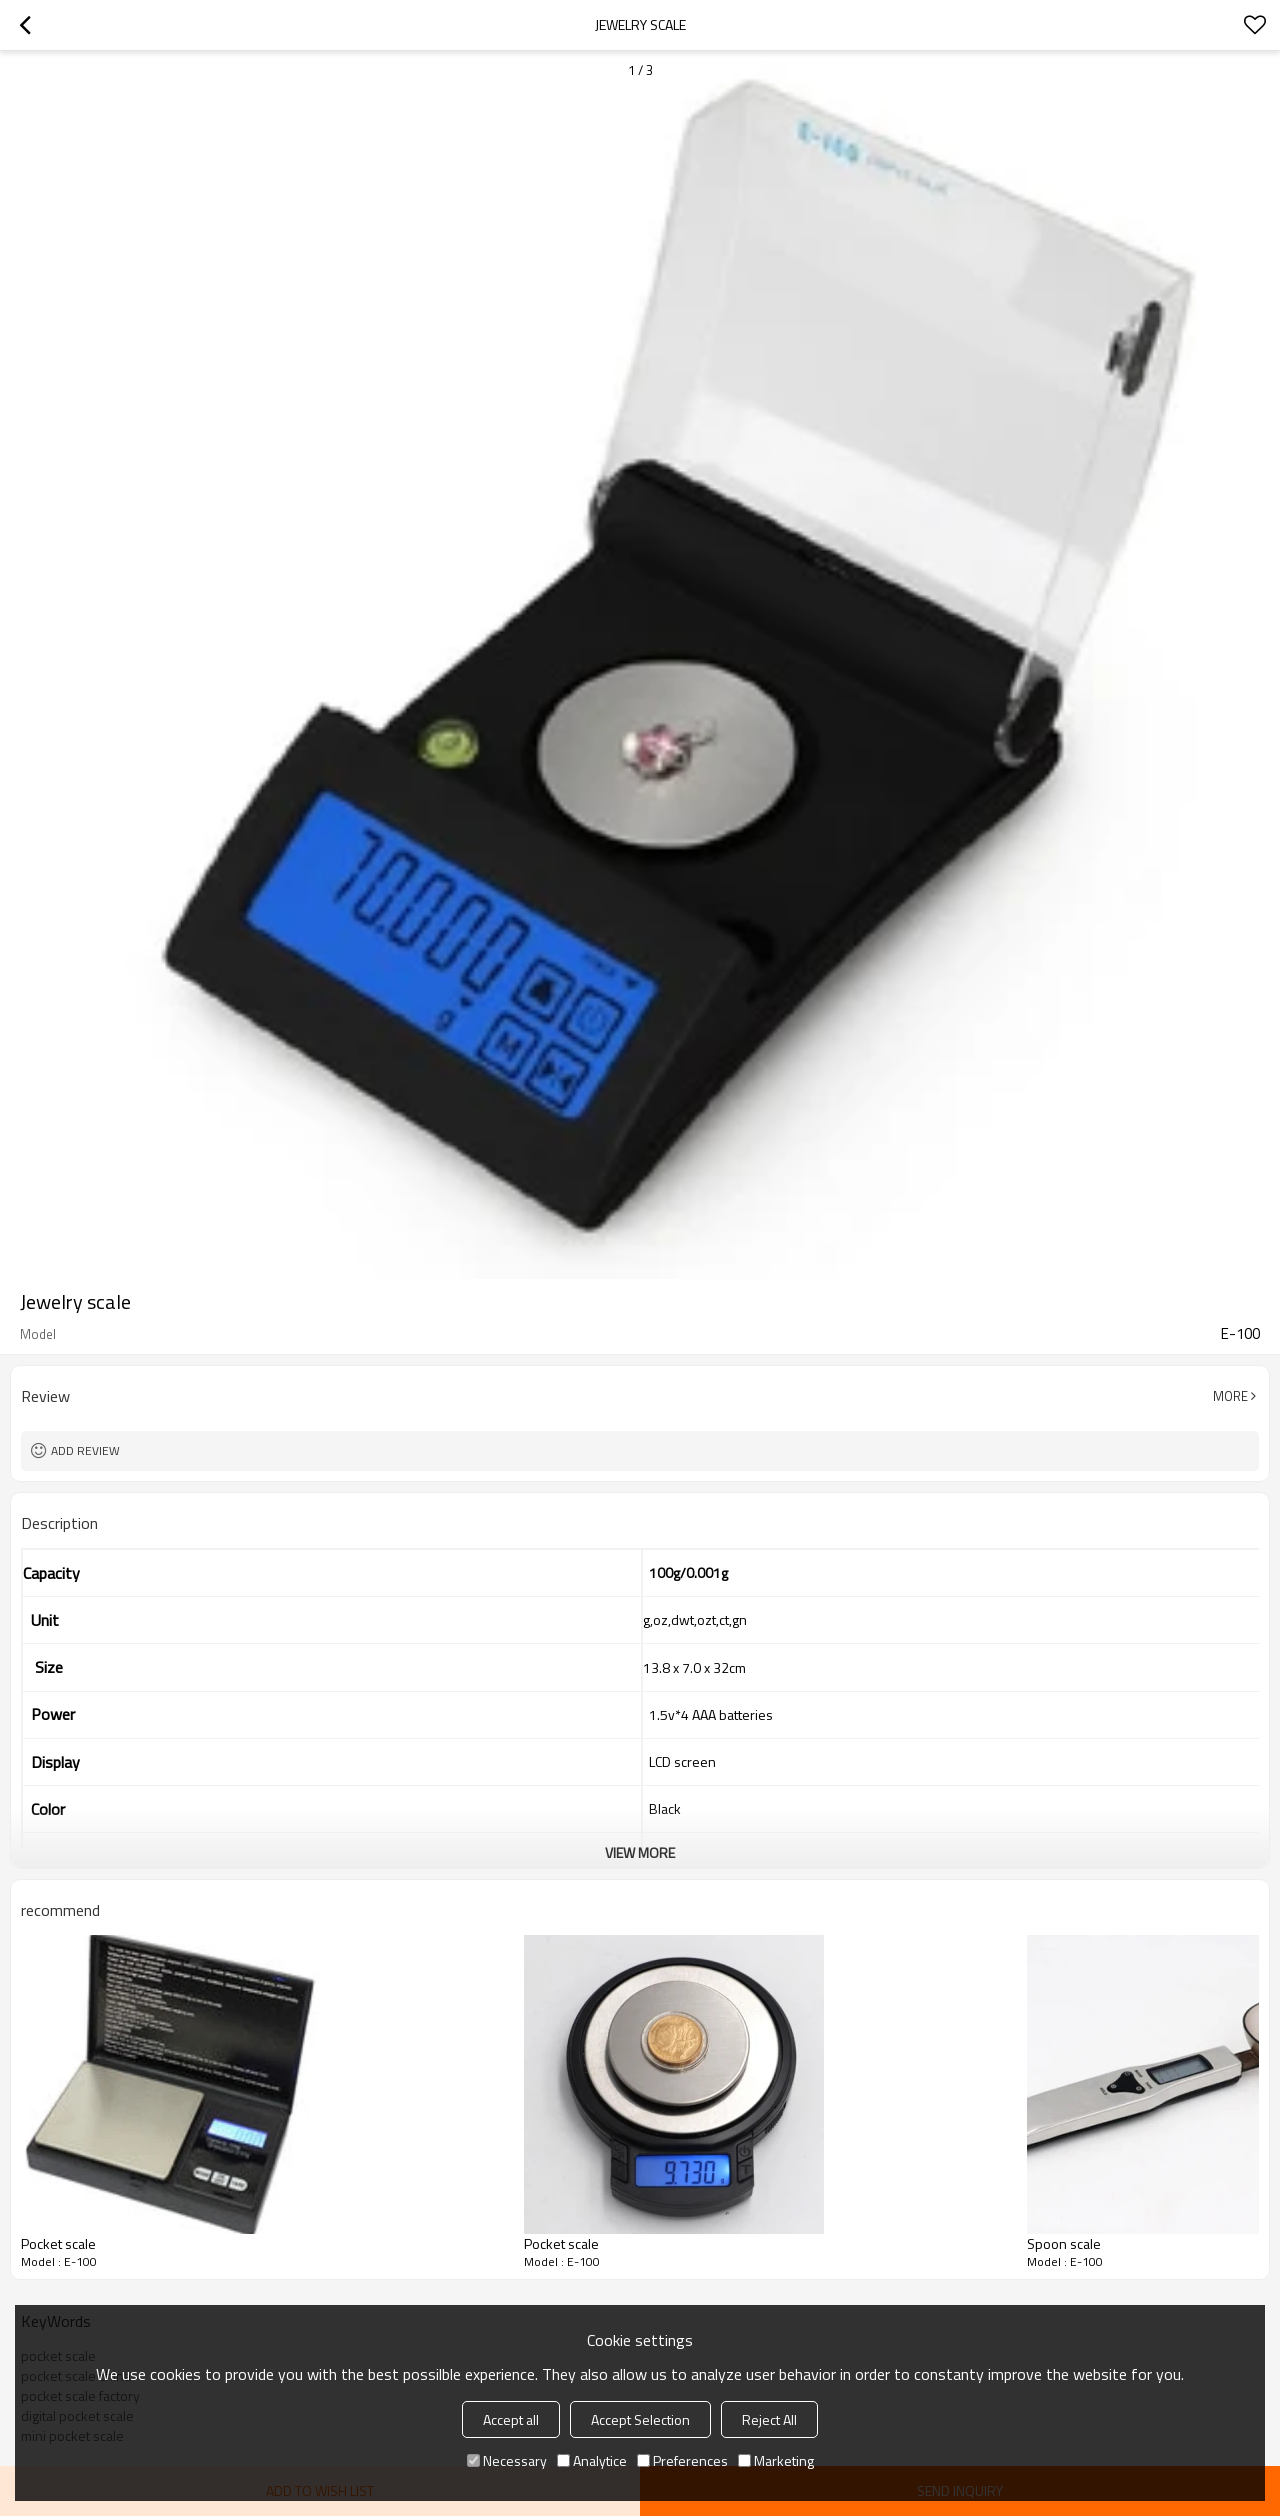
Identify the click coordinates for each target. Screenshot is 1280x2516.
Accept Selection (640, 2419)
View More (640, 1852)
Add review (85, 1450)
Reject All (769, 2419)
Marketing (776, 2460)
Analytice (592, 2460)
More (1230, 1396)
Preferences (682, 2460)
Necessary (507, 2460)
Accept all (511, 2419)
